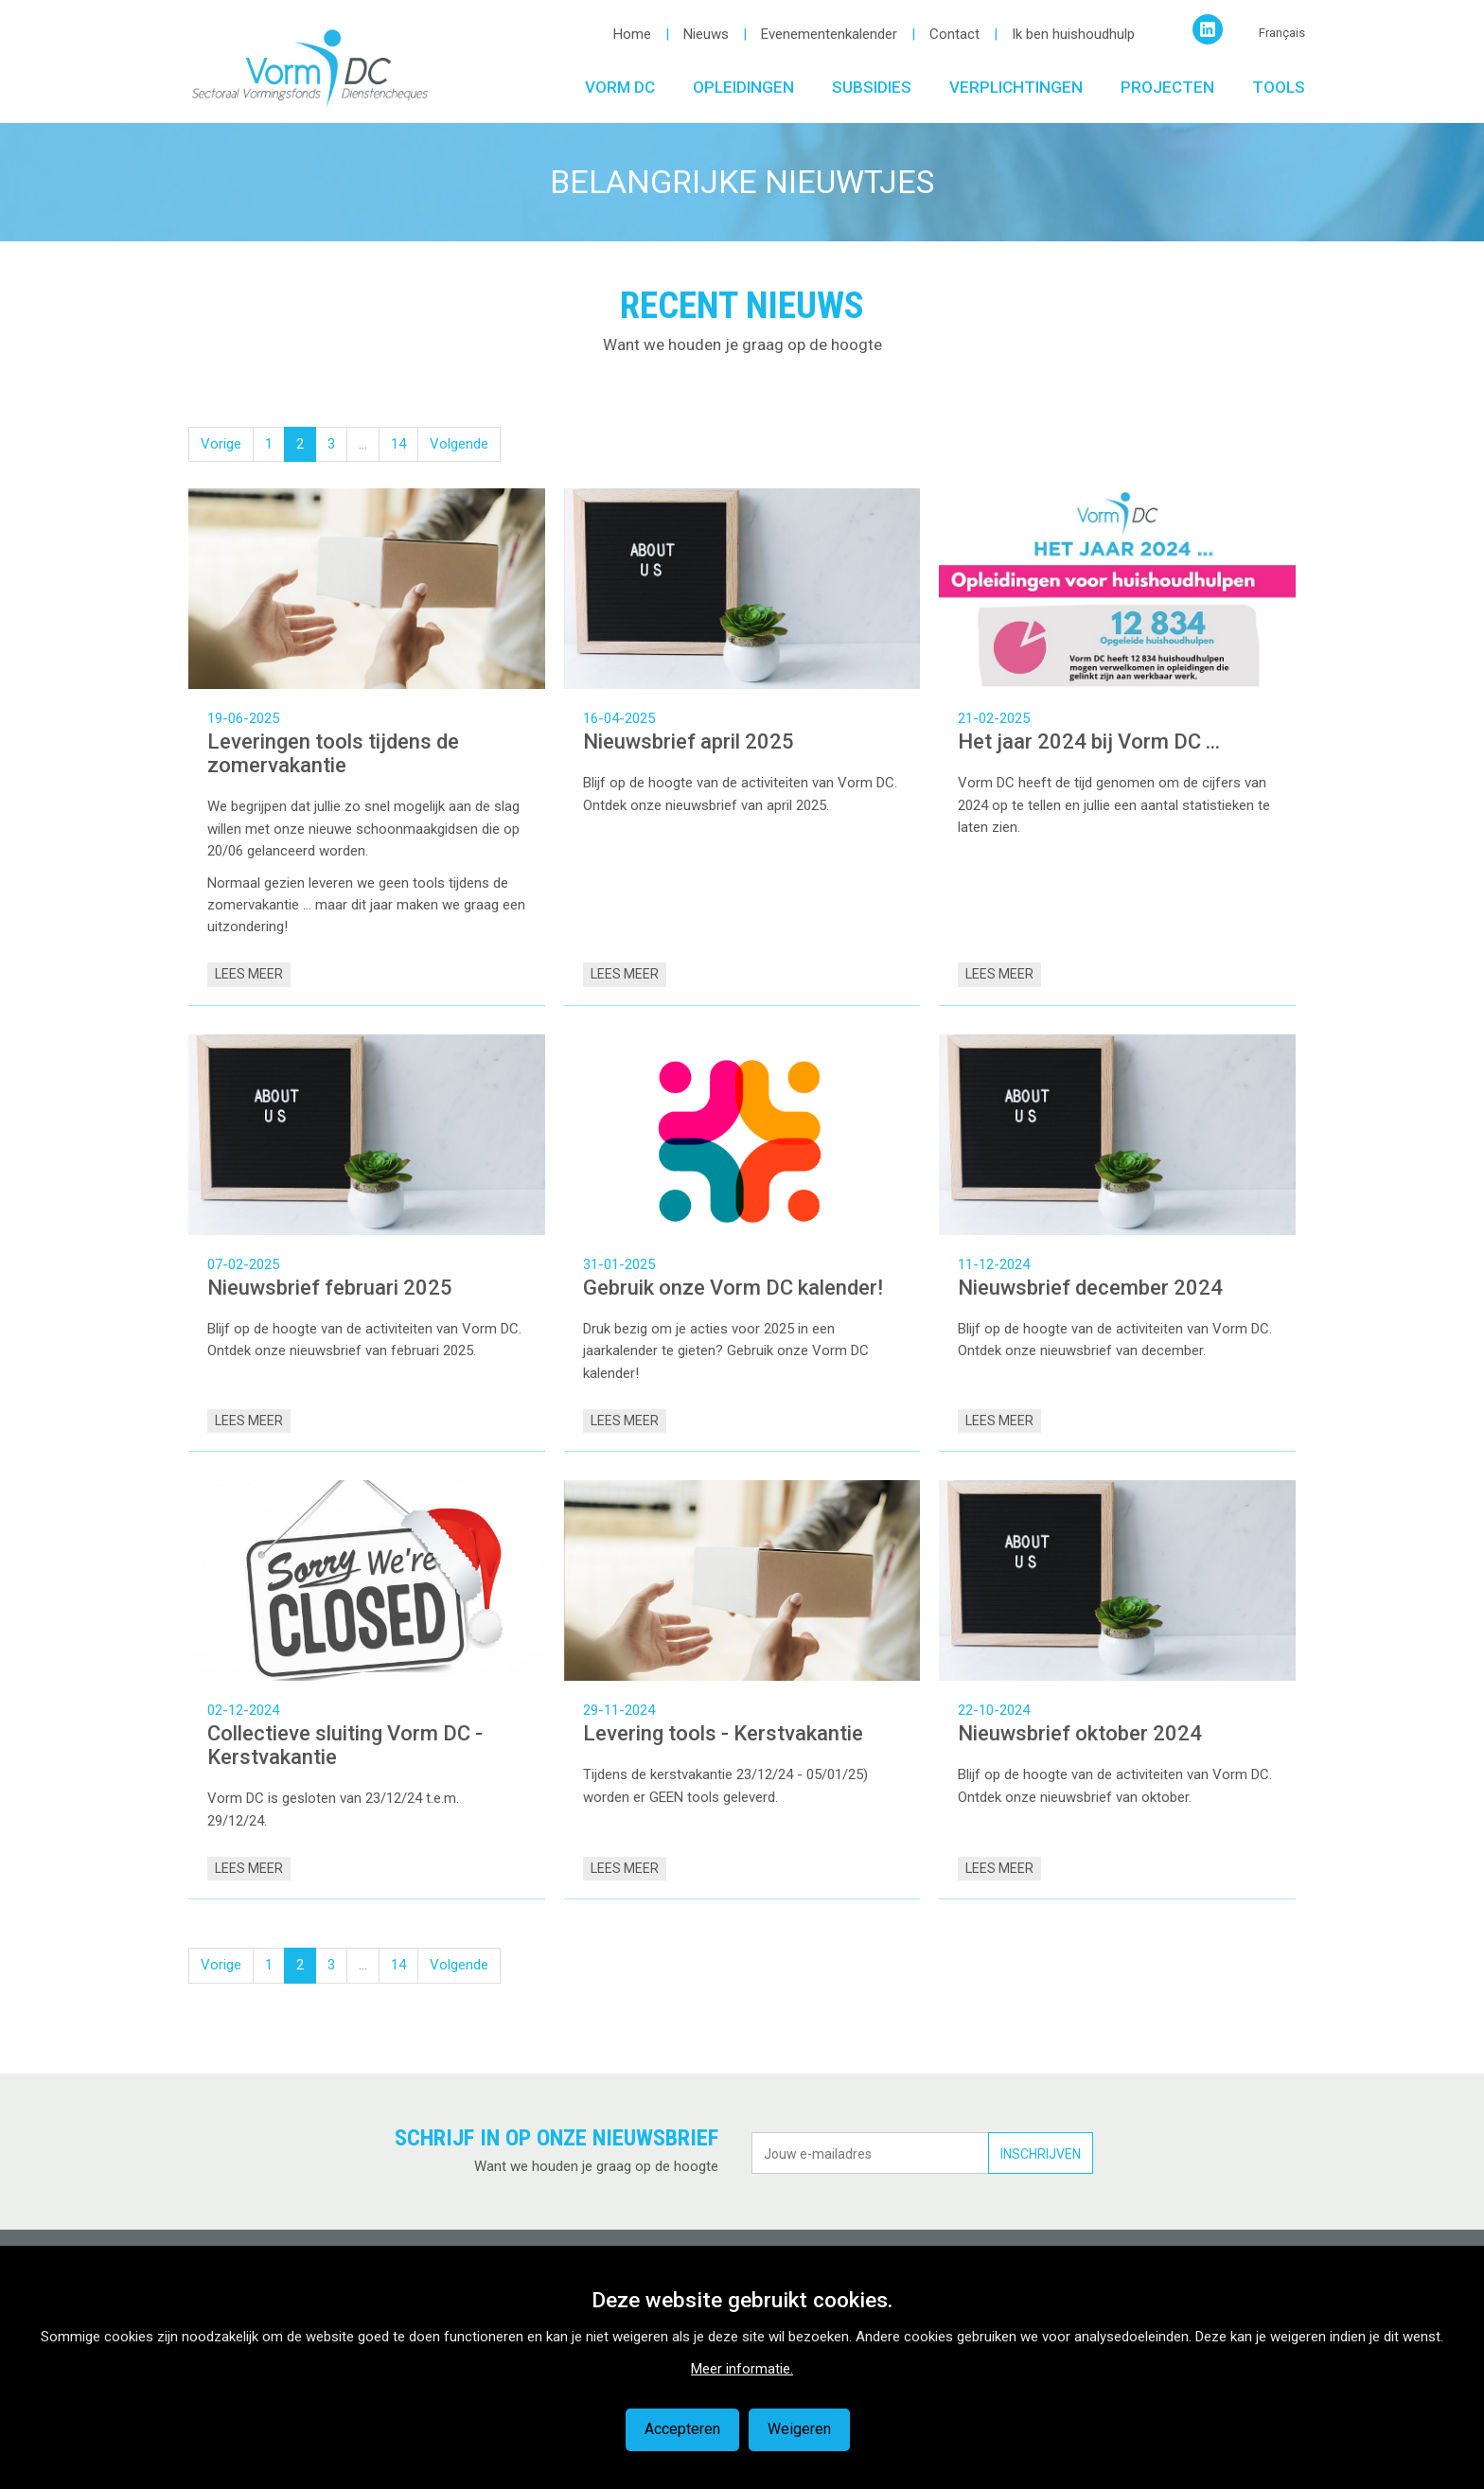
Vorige (221, 443)
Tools (1278, 87)
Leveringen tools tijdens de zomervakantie (333, 753)
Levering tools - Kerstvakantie (723, 1733)
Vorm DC (620, 87)
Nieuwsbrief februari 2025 (329, 1287)
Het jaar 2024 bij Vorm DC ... (1089, 741)
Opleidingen (743, 87)
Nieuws (706, 34)
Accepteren (682, 2429)
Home (632, 34)
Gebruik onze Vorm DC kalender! (735, 1287)
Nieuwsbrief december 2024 (1090, 1287)
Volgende (459, 443)
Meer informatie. (742, 2368)
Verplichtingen (1016, 87)
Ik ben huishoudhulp (1073, 34)
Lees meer (249, 973)
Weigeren (799, 2429)
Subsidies (871, 87)
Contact (954, 34)
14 (398, 443)
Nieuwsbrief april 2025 (688, 741)
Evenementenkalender (829, 34)
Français (1282, 33)
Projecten (1167, 87)
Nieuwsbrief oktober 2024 (1080, 1733)
